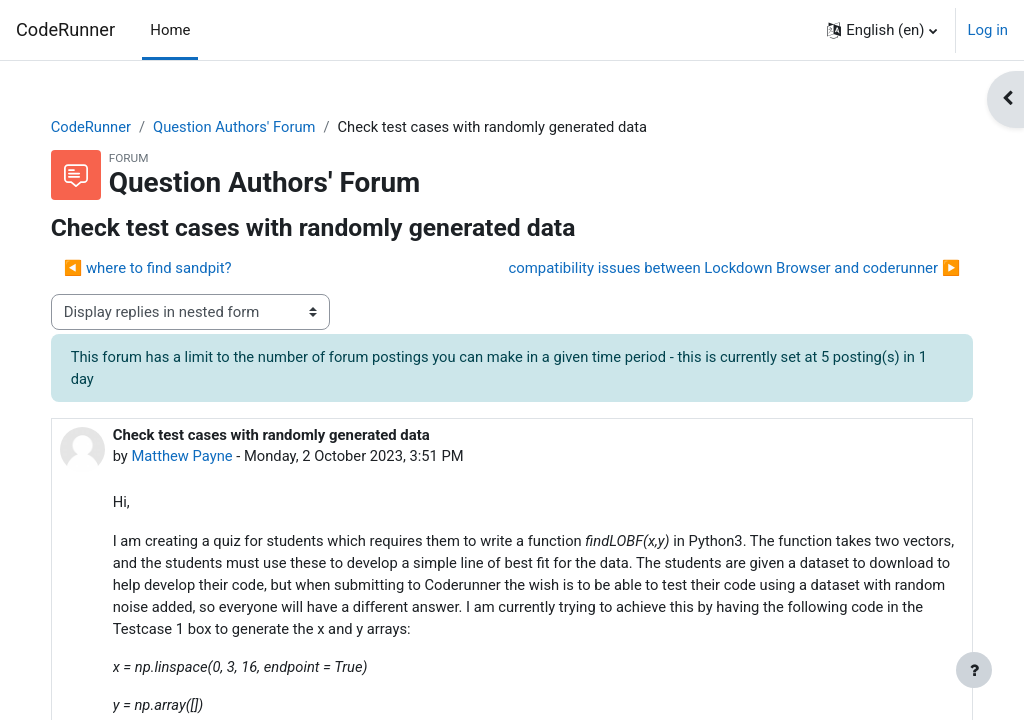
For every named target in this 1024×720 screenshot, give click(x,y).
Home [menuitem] (170, 30)
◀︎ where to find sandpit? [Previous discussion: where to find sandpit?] (168, 269)
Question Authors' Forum (257, 127)
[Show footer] (974, 670)
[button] (881, 30)
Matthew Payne (203, 457)
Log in (988, 30)
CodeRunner (65, 29)
